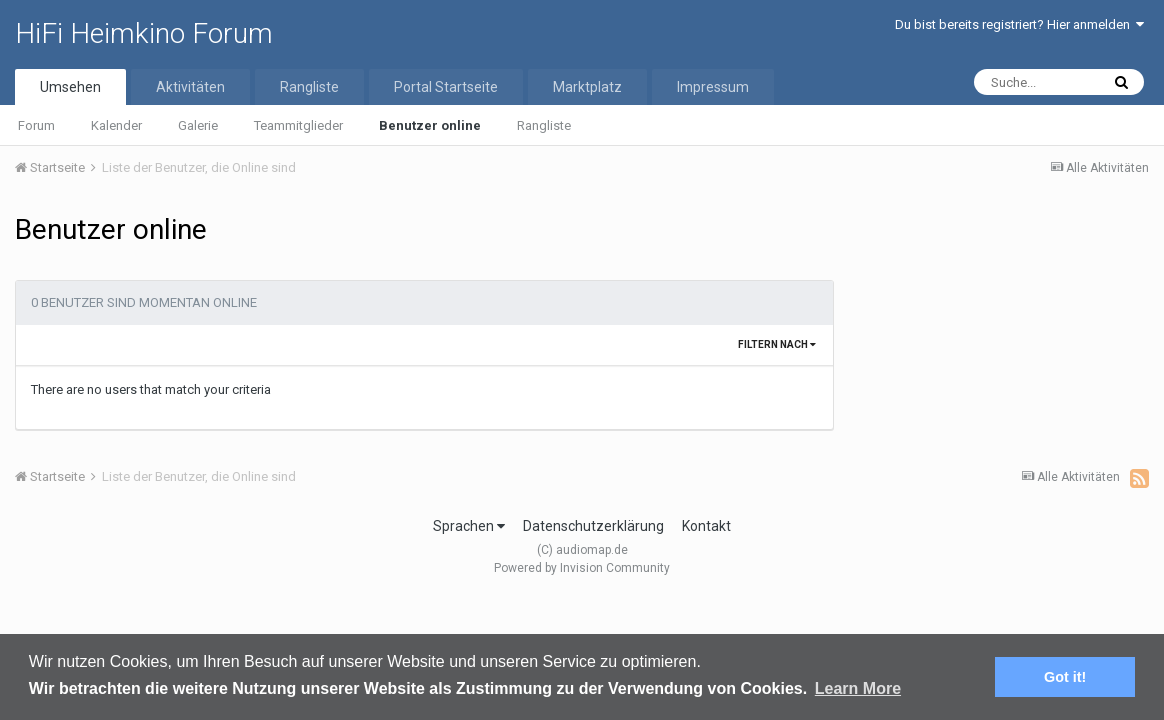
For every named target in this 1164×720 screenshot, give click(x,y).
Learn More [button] (858, 688)
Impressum (713, 87)
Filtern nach (777, 344)
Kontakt (706, 526)
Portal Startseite (446, 87)
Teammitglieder (298, 125)
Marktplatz (587, 87)
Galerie (198, 125)
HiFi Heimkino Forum (144, 33)
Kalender (116, 125)
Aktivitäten (190, 87)
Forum (36, 125)
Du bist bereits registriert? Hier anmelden (1019, 24)
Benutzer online (430, 125)
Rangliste (544, 125)
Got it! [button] (1065, 677)
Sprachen (469, 526)
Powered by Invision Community (582, 568)
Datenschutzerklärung (593, 526)
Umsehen (70, 87)
